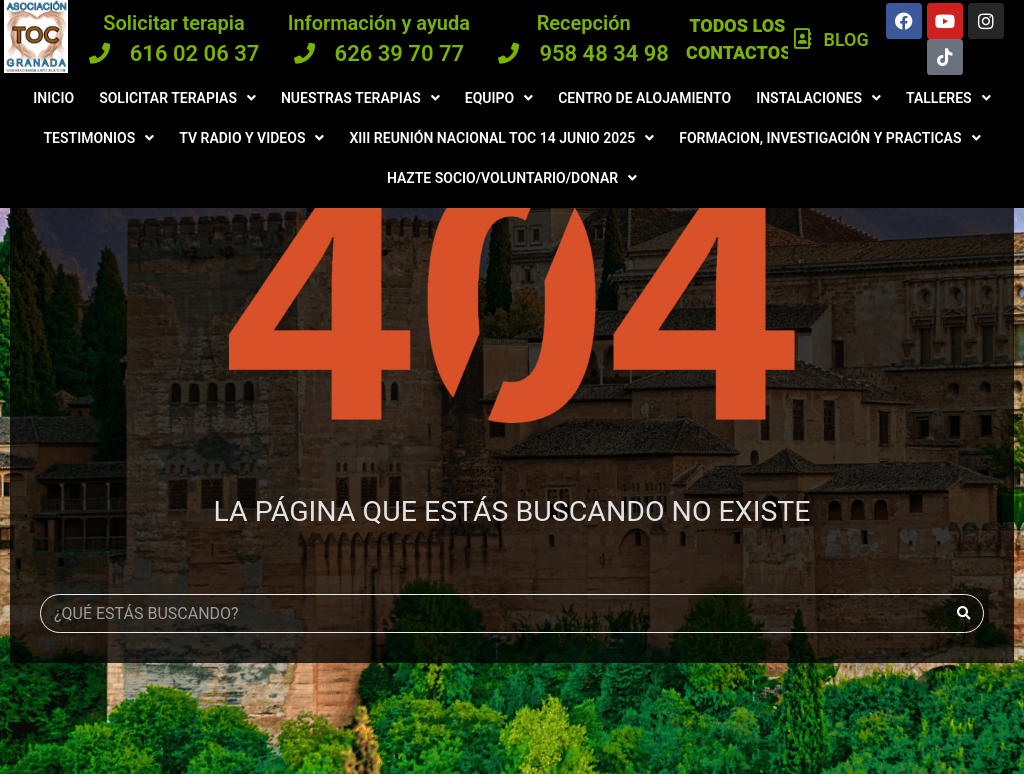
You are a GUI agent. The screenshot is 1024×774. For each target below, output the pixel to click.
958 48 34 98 (604, 53)
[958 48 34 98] (508, 53)
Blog (845, 39)
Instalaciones (818, 98)
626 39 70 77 (400, 53)
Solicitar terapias (177, 98)
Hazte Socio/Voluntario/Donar (512, 178)
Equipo (499, 98)
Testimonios (99, 138)
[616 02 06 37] (99, 53)
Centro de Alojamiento (644, 98)
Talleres (948, 98)
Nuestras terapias (360, 98)
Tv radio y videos (251, 138)
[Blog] (803, 39)
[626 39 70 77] (304, 53)
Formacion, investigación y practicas (829, 138)
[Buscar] (963, 613)
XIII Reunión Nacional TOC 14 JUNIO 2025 (501, 138)
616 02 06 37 (195, 53)
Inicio (53, 98)
